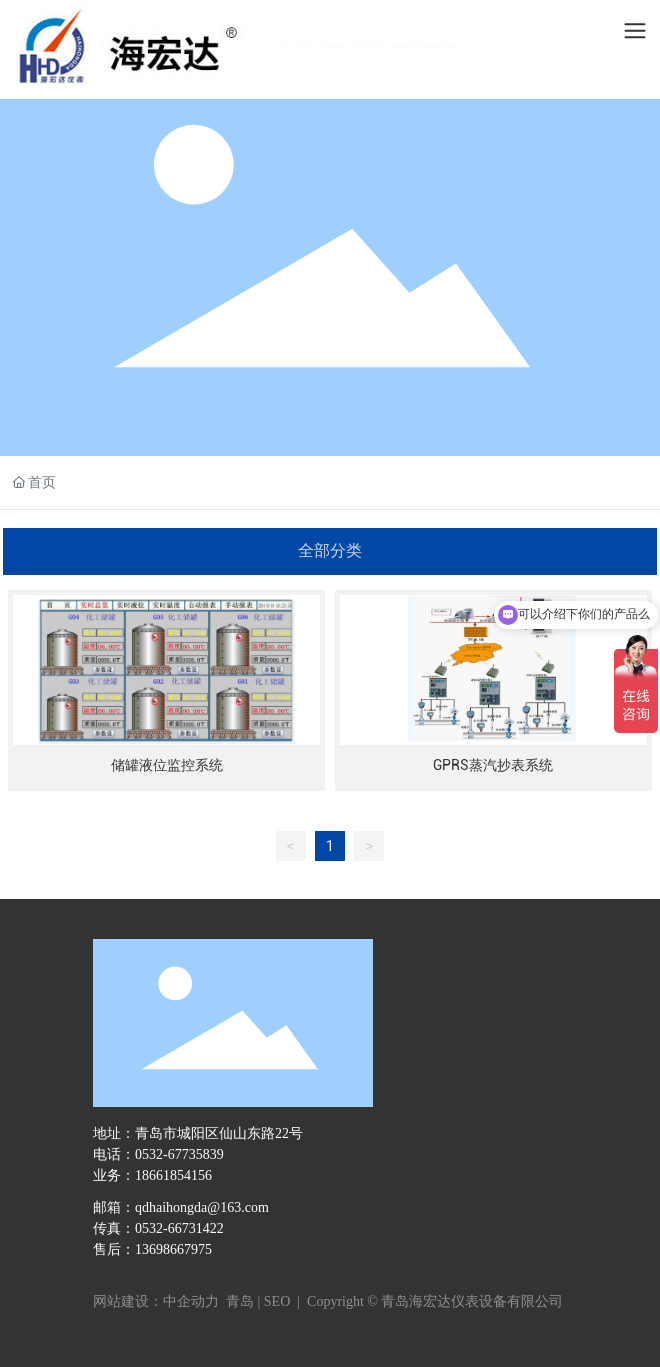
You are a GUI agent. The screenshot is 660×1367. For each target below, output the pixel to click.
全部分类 (330, 550)
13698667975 (173, 1249)
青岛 (240, 1301)
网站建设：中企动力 (158, 1301)
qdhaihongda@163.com (202, 1207)
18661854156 (173, 1175)
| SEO (272, 1301)
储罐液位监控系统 (167, 765)
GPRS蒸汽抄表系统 (493, 765)
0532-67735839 (179, 1154)
